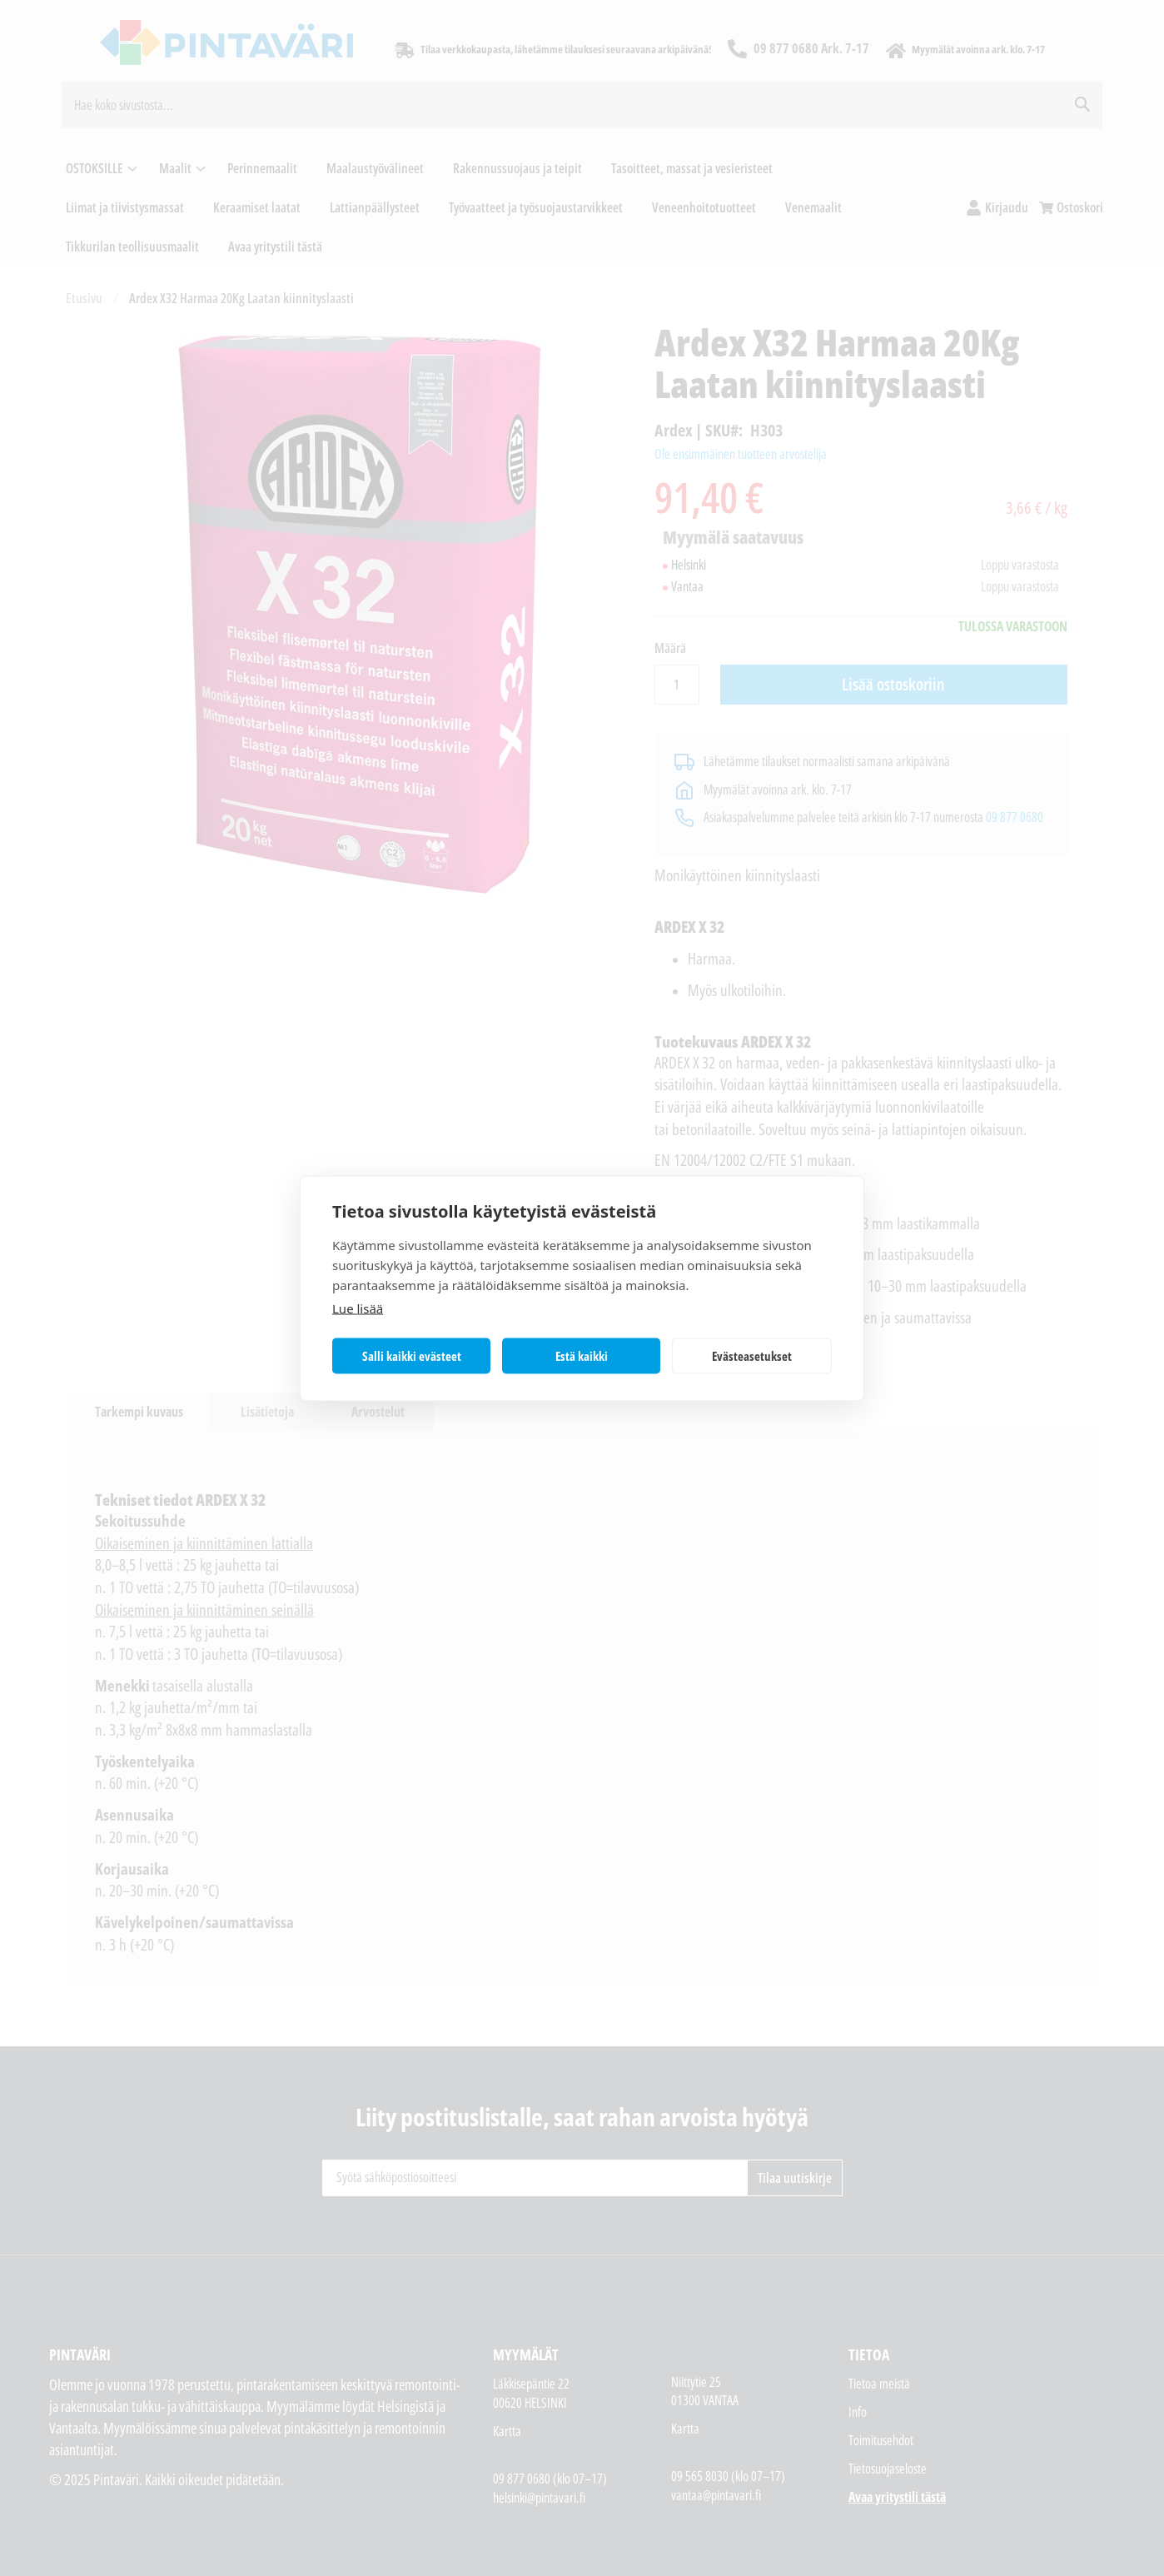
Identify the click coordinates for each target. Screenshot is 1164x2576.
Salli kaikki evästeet (411, 1356)
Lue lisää (357, 1307)
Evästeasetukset (752, 1356)
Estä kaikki (581, 1356)
